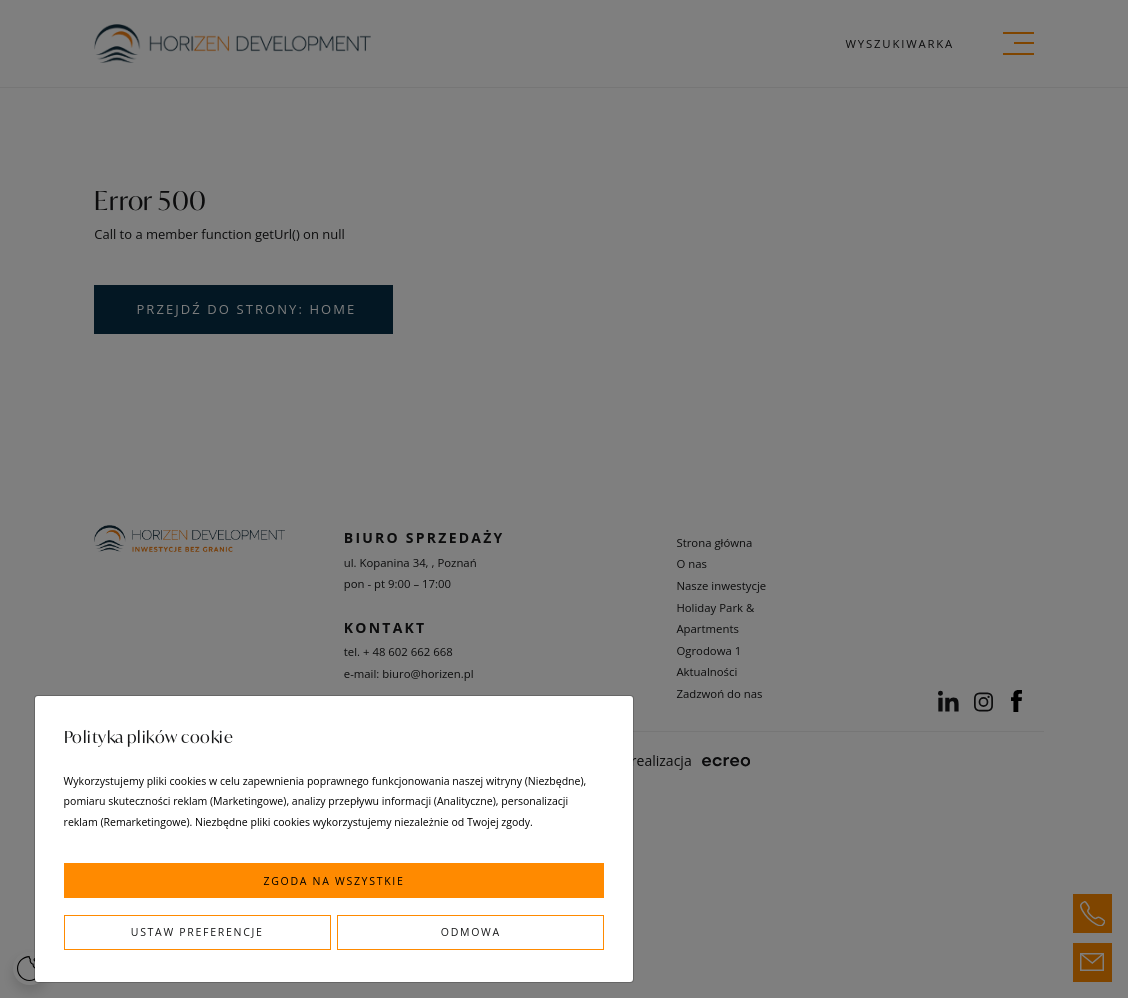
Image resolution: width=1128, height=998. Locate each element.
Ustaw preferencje (197, 932)
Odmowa (471, 932)
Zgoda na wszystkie (333, 881)
